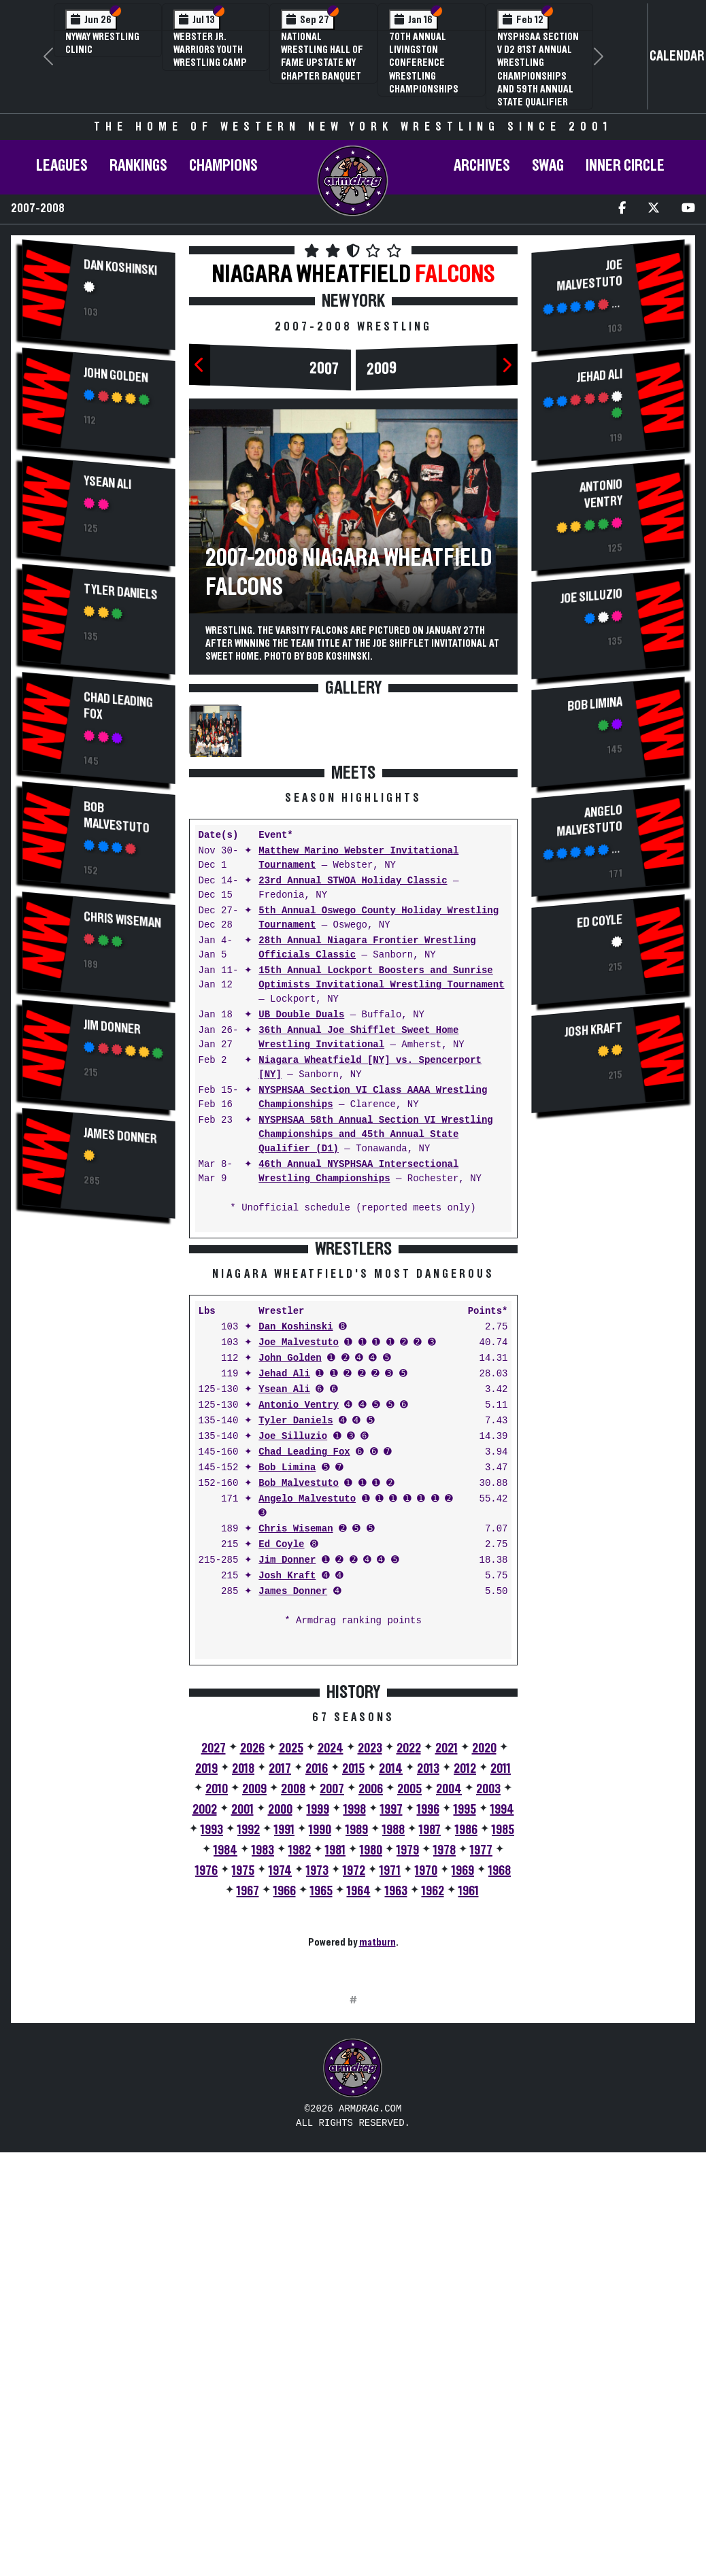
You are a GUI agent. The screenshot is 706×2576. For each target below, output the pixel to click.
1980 (371, 2062)
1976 (206, 2083)
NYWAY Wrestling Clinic (102, 43)
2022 (409, 1960)
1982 (299, 2062)
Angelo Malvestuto (307, 1711)
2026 (252, 1960)
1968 (499, 2083)
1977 (481, 2062)
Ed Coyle (281, 1756)
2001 (242, 2022)
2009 (382, 369)
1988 (393, 2042)
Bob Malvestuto (117, 817)
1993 (212, 2042)
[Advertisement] (98, 1459)
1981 (335, 2062)
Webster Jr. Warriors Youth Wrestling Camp (210, 49)
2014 (391, 1981)
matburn (377, 2154)
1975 (243, 2083)
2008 (293, 2001)
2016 (316, 1981)
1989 (357, 2042)
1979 (408, 2062)
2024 (330, 1960)
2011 (500, 1981)
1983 (263, 2062)
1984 (225, 2062)
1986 (466, 2042)
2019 (206, 1981)
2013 (428, 1981)
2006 (370, 2001)
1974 (280, 2083)
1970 (426, 2083)
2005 (409, 2001)
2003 (488, 2001)
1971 (390, 2083)
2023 (370, 1960)
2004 (449, 2001)
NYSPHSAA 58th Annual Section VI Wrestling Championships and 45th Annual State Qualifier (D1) (375, 1134)
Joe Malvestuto (298, 1554)
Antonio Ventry (298, 1617)
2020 (484, 1960)
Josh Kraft (287, 1788)
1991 (284, 2042)
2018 (243, 1981)
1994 (502, 2022)
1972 (354, 2083)
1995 (465, 2022)
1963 (396, 2103)
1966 (284, 2103)
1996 (428, 2022)
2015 (353, 1981)
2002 (204, 2022)
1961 (468, 2103)
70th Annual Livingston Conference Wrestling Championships (423, 63)
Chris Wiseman (123, 920)
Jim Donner (112, 1027)
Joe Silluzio (292, 1648)
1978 (444, 2062)
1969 (463, 2083)
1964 (359, 2103)
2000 (280, 2022)
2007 (324, 369)
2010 (216, 2001)
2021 (446, 1960)
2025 (291, 1960)
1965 (321, 2103)
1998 (354, 2022)
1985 (503, 2042)
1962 (433, 2103)
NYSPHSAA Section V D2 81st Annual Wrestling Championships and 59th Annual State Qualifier (538, 69)
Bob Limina (287, 1680)
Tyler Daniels (121, 592)
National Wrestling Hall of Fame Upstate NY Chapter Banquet (322, 56)
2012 (465, 1981)
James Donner (121, 1137)
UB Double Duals (301, 1015)
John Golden (116, 375)
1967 (248, 2103)
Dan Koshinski (121, 267)
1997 (391, 2022)
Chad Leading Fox (119, 706)
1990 (320, 2042)
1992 (248, 2042)
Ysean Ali (108, 483)
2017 (280, 1981)
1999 (318, 2022)
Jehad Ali (284, 1586)
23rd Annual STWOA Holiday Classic (352, 881)
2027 (213, 1960)
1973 (317, 2083)
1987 (430, 2042)
